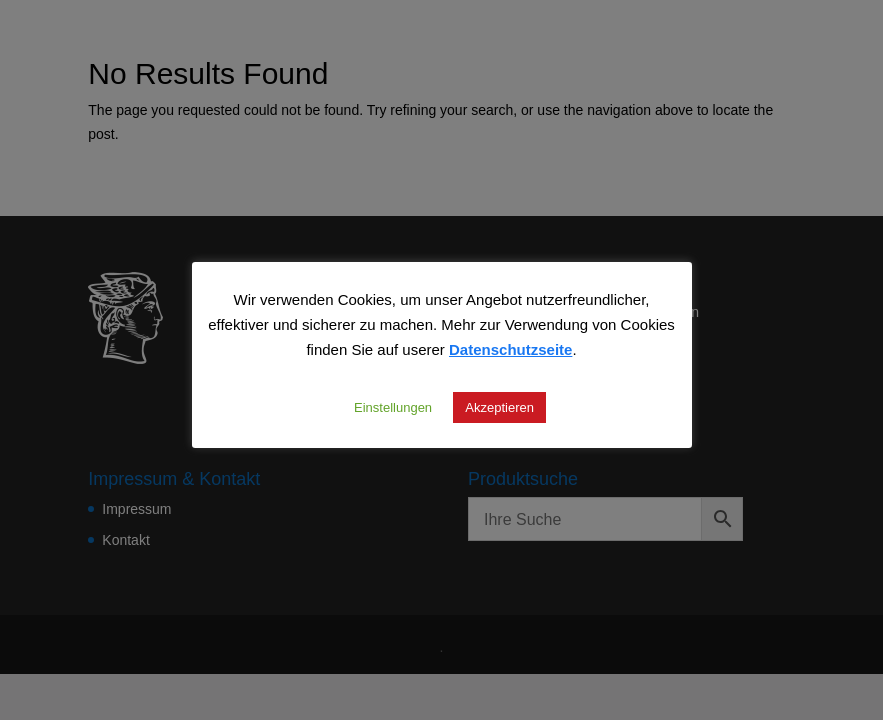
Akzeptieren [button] (499, 407)
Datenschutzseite (510, 349)
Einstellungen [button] (393, 407)
